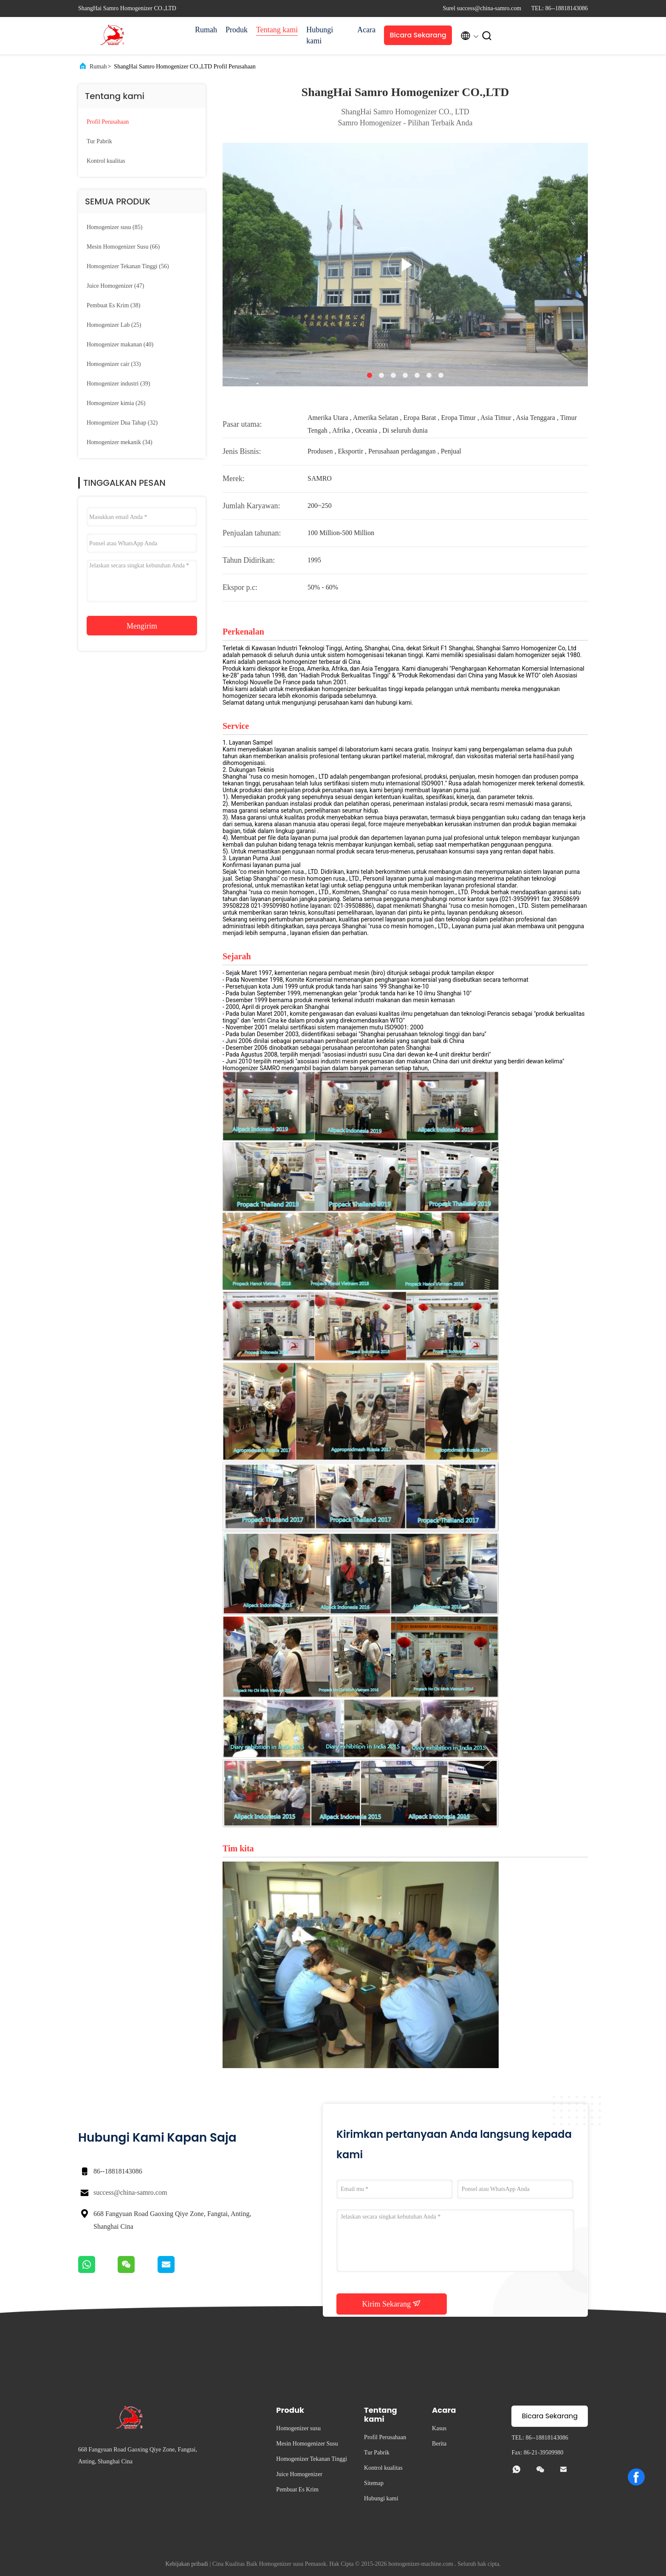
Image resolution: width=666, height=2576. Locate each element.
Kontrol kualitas (106, 161)
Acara (366, 30)
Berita (439, 2443)
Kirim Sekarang (391, 2303)
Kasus (439, 2428)
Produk (237, 30)
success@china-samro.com (130, 2192)
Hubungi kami (319, 35)
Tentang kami (277, 30)
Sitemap (374, 2483)
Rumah (206, 30)
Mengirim (142, 626)
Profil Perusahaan (108, 122)
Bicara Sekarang (418, 35)
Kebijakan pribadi (186, 2564)
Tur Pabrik (99, 141)
